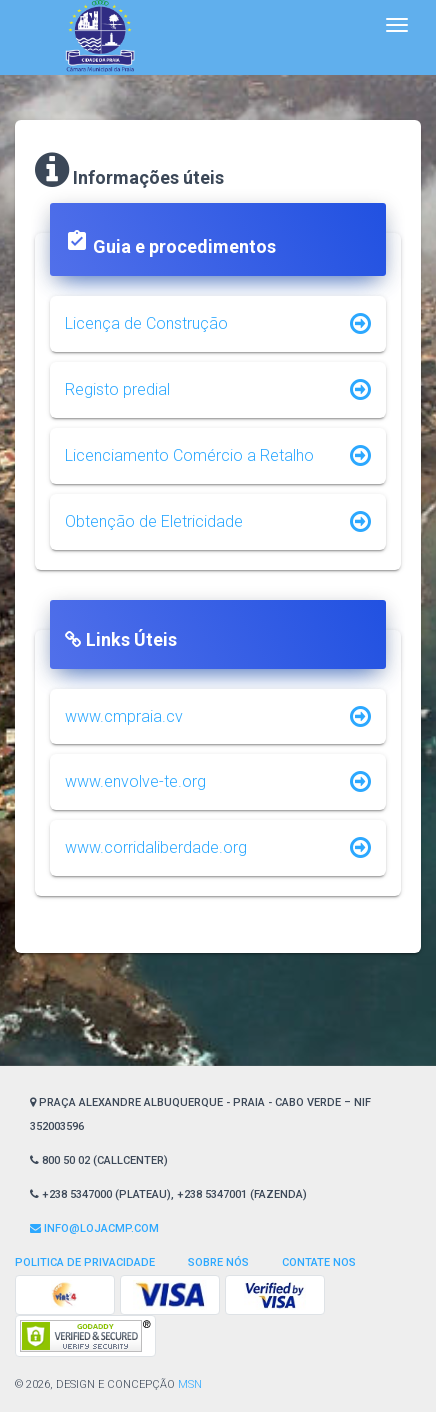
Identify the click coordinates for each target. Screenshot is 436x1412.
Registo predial (117, 389)
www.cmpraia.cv (124, 716)
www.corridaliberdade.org (156, 847)
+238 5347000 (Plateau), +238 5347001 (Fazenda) (168, 1194)
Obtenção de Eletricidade (154, 521)
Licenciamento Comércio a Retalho (189, 455)
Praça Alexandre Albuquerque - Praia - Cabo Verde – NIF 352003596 (200, 1114)
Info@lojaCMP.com (94, 1228)
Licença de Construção (146, 323)
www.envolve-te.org (135, 781)
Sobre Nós (218, 1262)
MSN (190, 1384)
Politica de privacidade (85, 1262)
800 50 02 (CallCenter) (99, 1160)
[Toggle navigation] (397, 25)
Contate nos (319, 1262)
